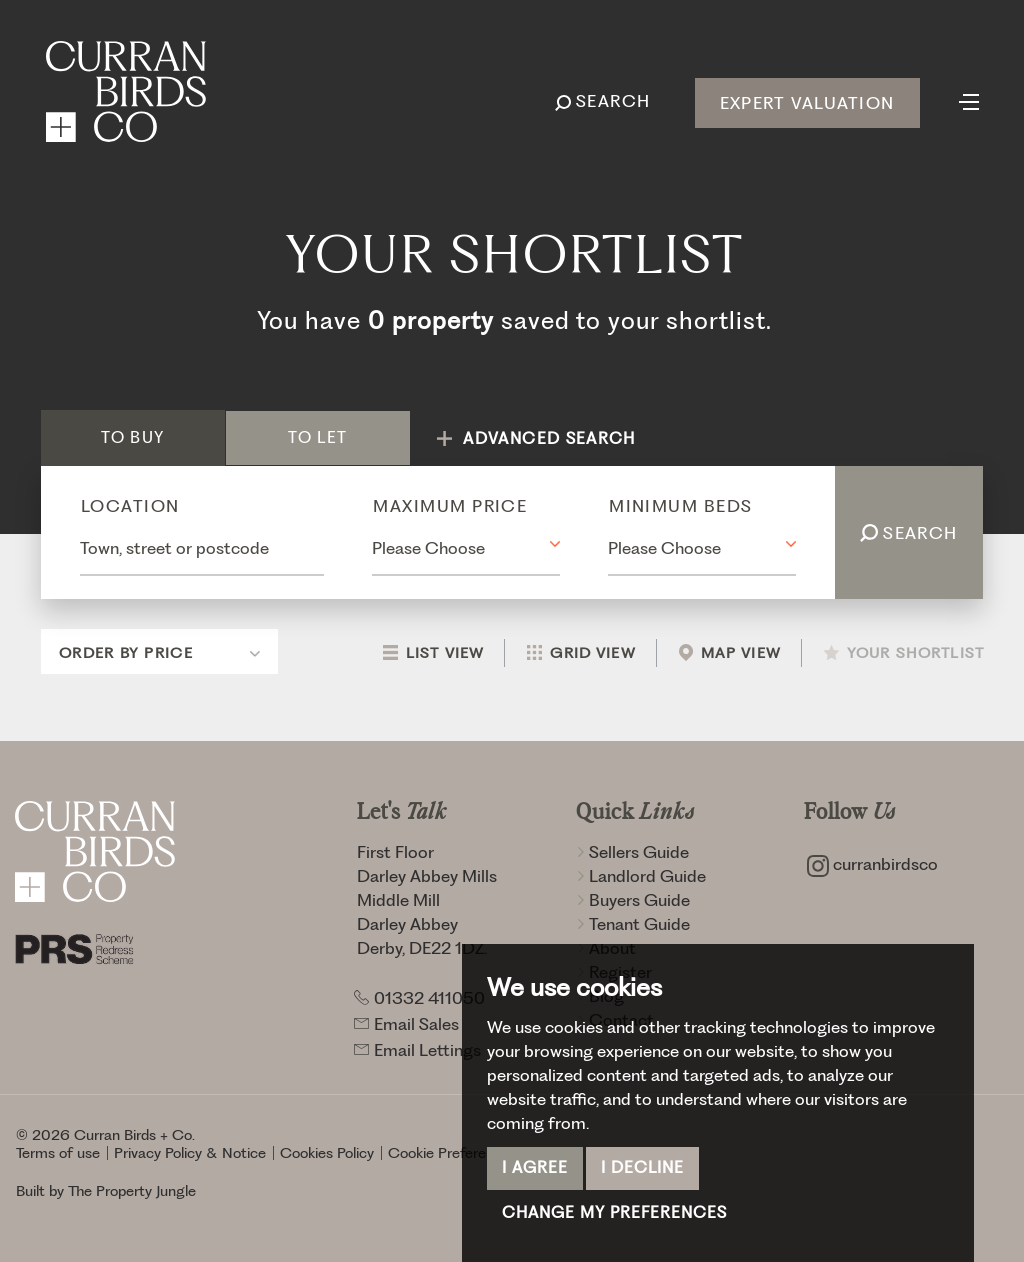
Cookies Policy (327, 1153)
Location (130, 506)
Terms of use (58, 1153)
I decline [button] (642, 1167)
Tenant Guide (633, 924)
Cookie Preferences (452, 1153)
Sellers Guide (632, 852)
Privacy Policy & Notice (190, 1153)
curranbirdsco (872, 864)
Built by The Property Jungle (106, 1191)
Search (909, 533)
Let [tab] (317, 437)
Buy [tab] (132, 437)
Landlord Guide (641, 876)
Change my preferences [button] (614, 1212)
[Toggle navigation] (969, 100)
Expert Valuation (807, 103)
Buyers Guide (633, 900)
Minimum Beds (680, 506)
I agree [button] (535, 1167)
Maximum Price (450, 506)
